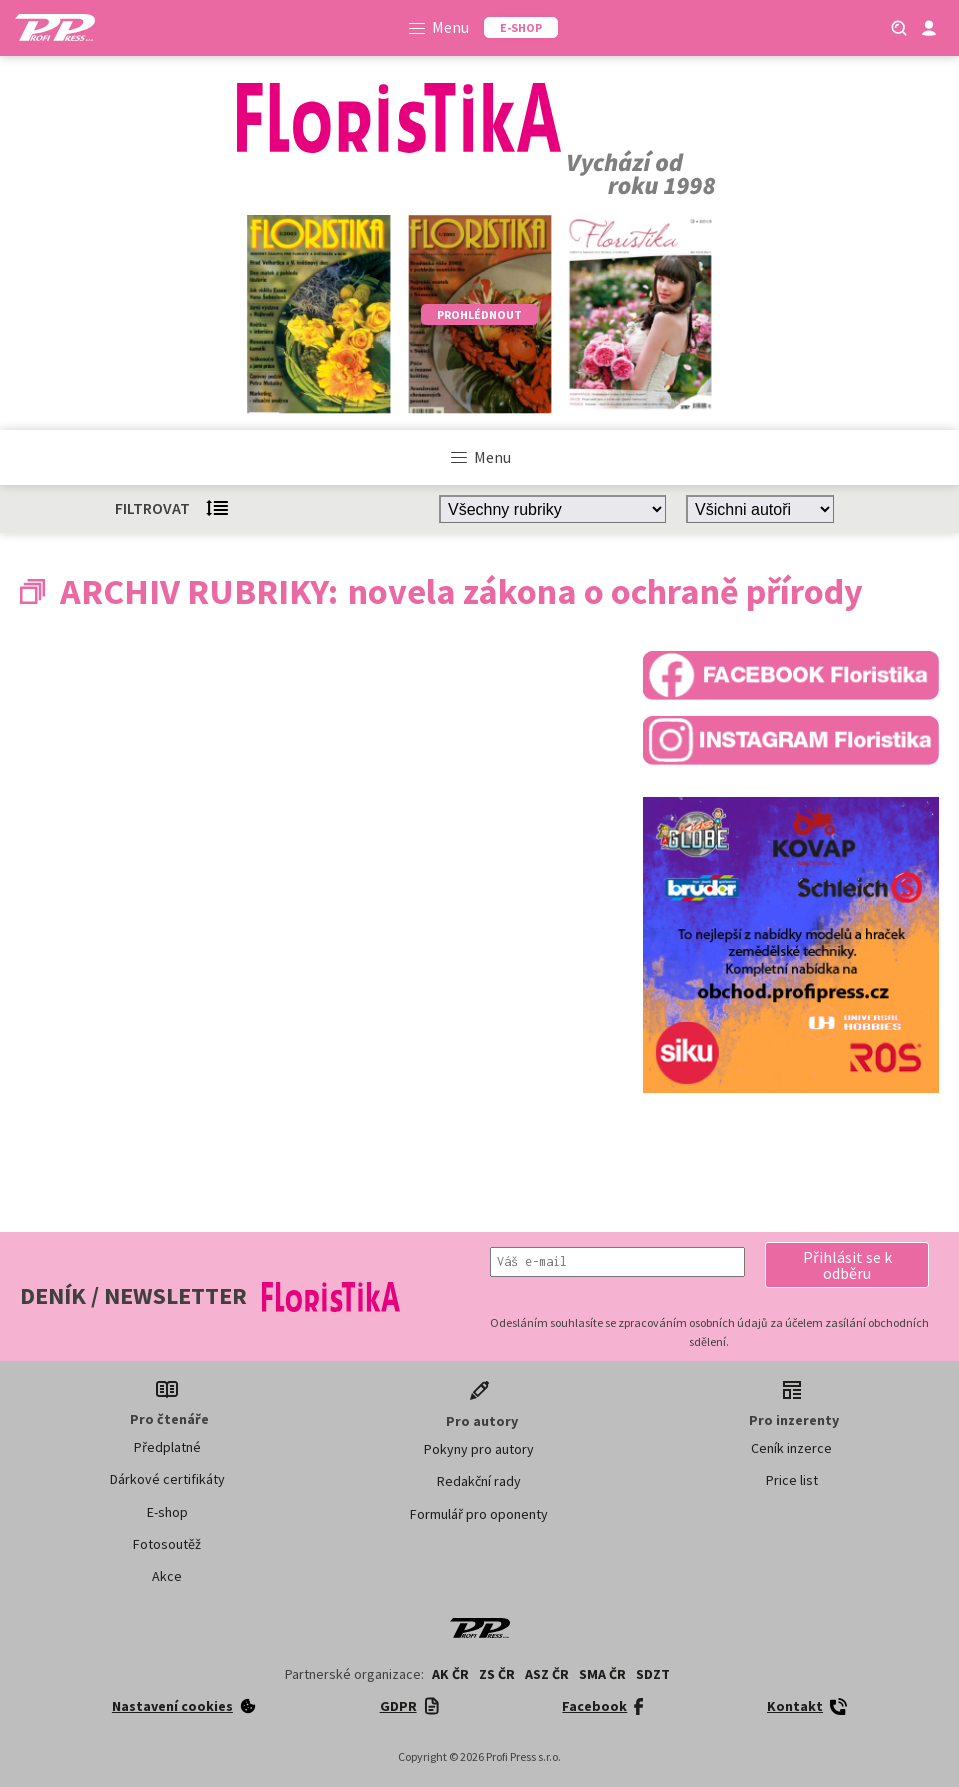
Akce (167, 1576)
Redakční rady (479, 1481)
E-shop (167, 1512)
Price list (792, 1480)
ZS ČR (497, 1674)
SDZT (653, 1674)
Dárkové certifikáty (167, 1479)
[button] (847, 1265)
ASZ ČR (547, 1674)
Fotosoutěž (167, 1544)
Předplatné (167, 1447)
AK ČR (450, 1674)
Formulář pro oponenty (479, 1514)
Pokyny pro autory (479, 1449)
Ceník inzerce (791, 1448)
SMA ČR (602, 1674)
